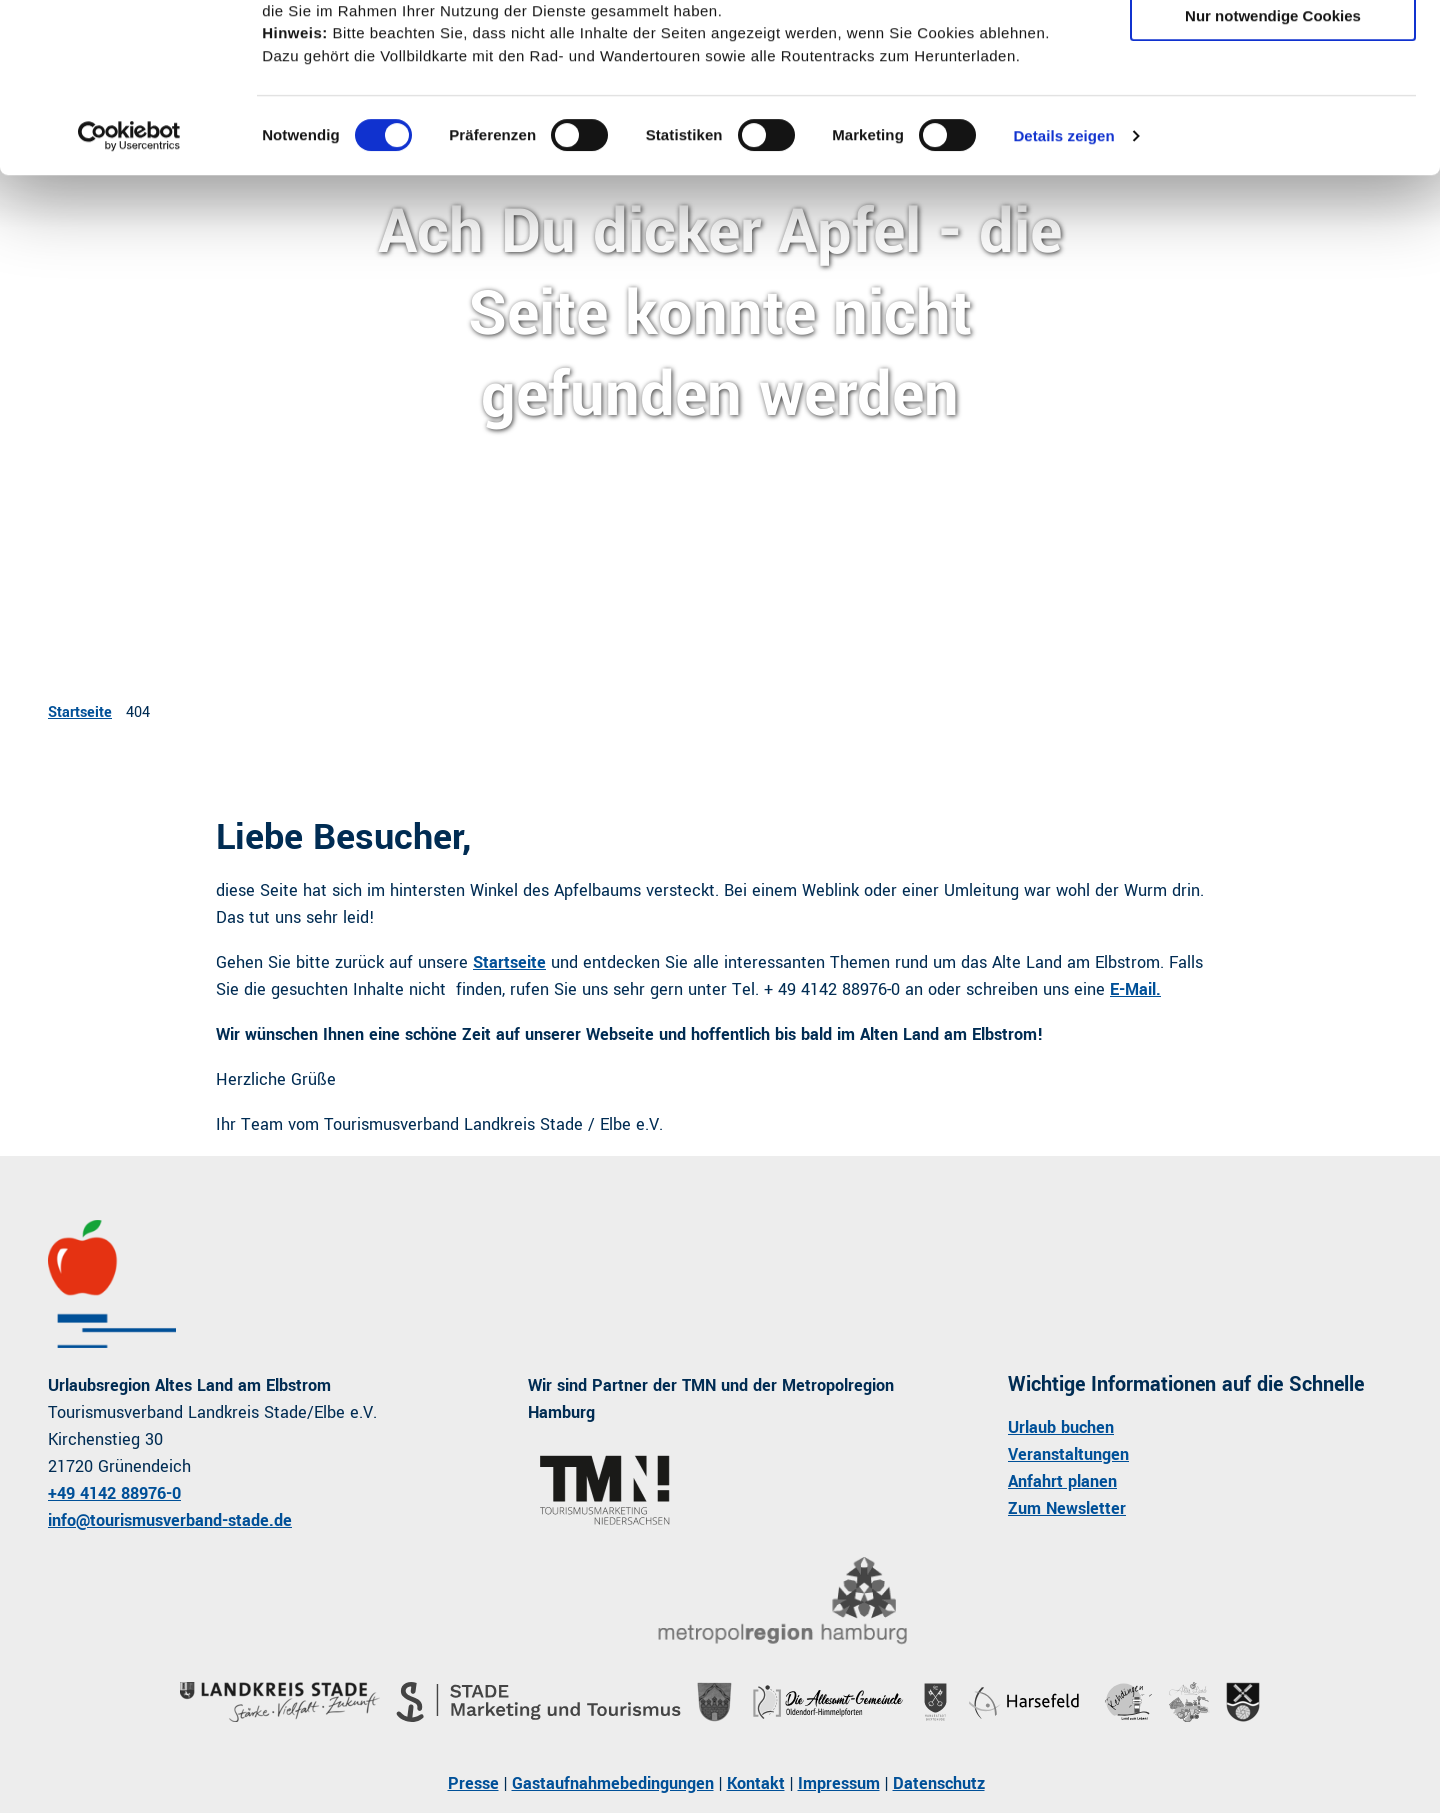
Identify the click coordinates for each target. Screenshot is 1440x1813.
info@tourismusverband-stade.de (170, 1520)
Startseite (80, 712)
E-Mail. (1135, 989)
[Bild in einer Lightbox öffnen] (782, 1601)
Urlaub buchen (1061, 1427)
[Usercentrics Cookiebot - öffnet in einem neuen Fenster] (129, 287)
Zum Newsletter (1067, 1508)
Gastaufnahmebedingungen (613, 1783)
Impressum (839, 1783)
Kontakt (756, 1783)
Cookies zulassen (1273, 49)
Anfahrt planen (1062, 1481)
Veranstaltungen (1068, 1454)
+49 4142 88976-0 (114, 1493)
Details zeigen (1063, 286)
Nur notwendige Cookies (1273, 166)
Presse (473, 1783)
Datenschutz (939, 1783)
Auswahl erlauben (1273, 108)
